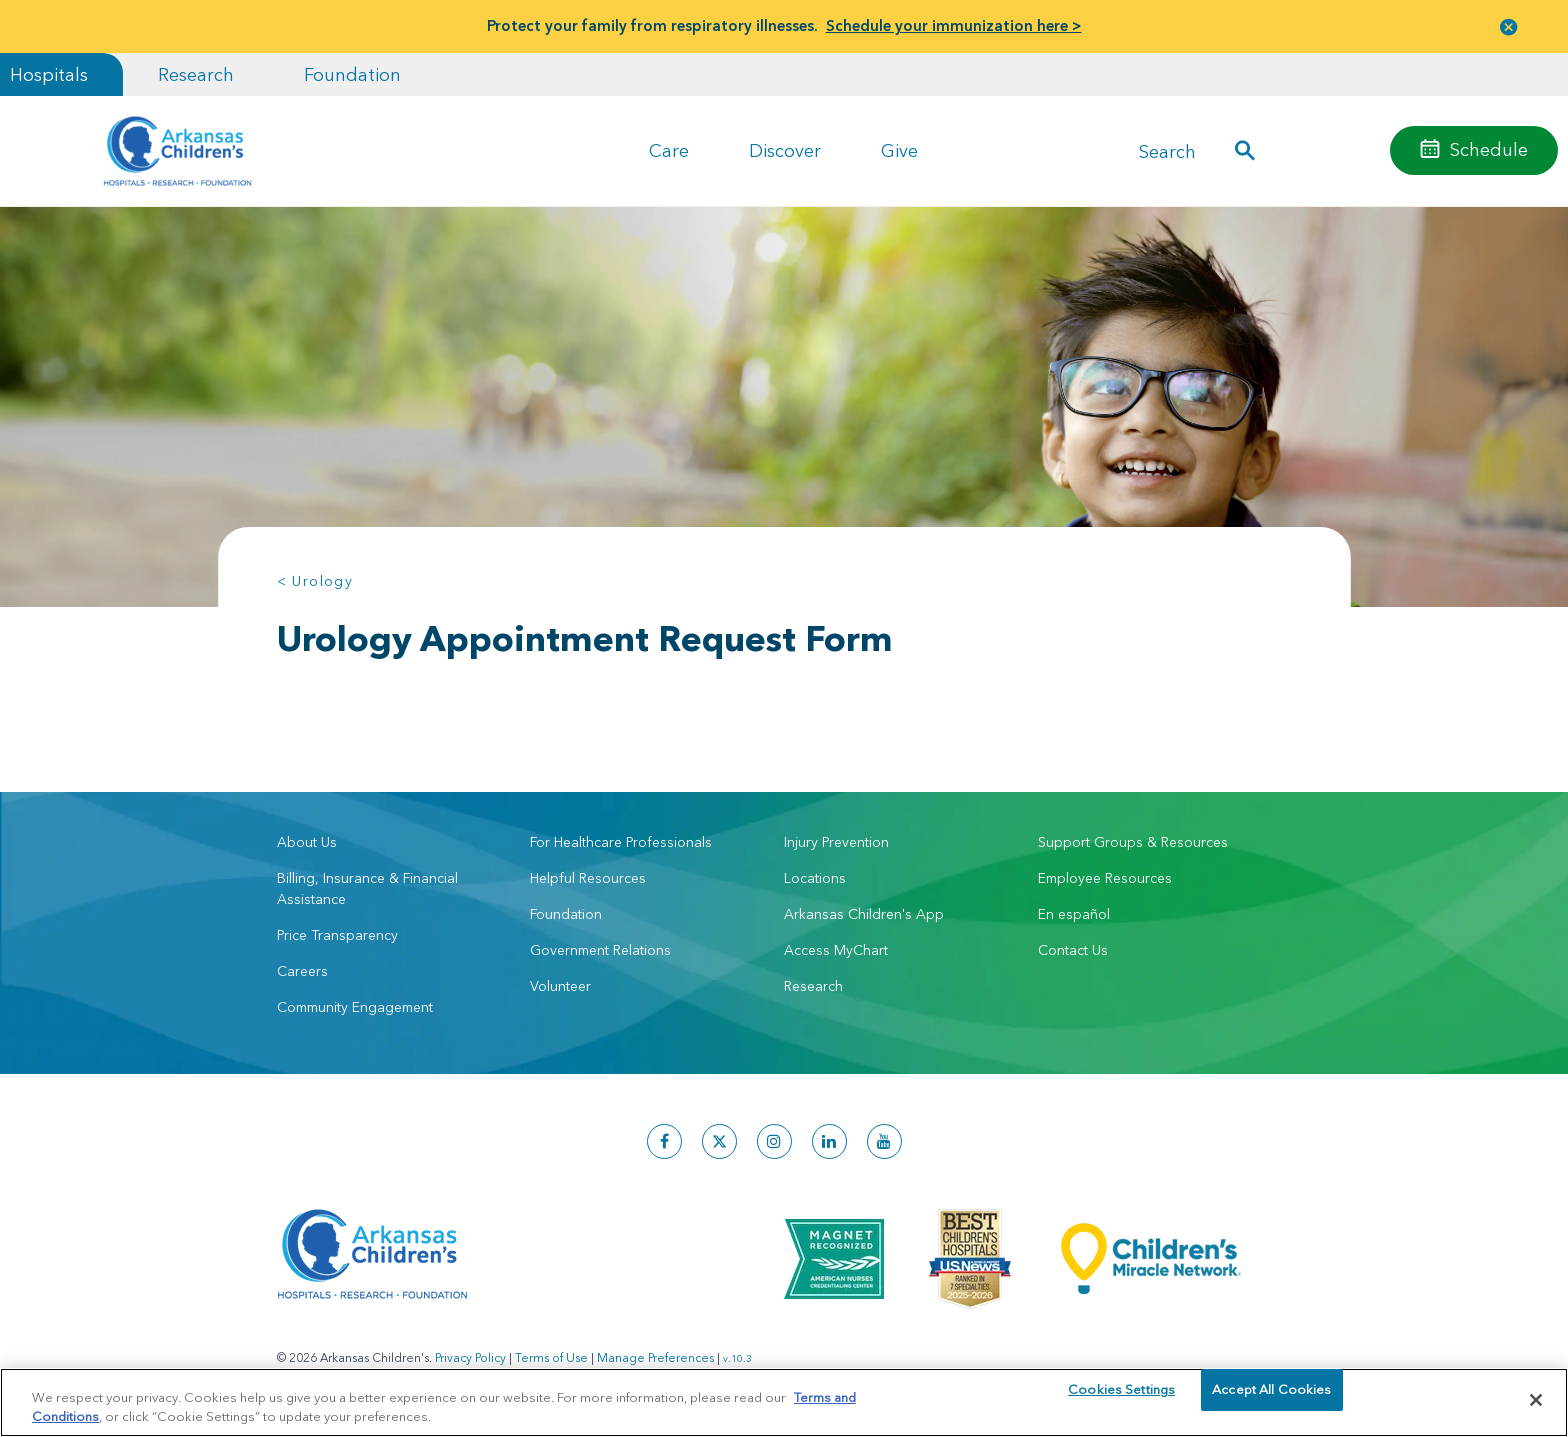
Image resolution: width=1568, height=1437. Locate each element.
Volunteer (560, 986)
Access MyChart (836, 950)
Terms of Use (551, 1357)
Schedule (1489, 149)
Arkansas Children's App (864, 914)
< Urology (315, 581)
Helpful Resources (588, 878)
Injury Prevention (836, 842)
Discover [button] (785, 150)
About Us (307, 842)
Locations (815, 878)
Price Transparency (337, 935)
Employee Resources (1105, 878)
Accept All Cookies (1271, 1399)
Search (1167, 150)
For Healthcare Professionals (621, 842)
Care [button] (669, 150)
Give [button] (899, 150)
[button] (1509, 26)
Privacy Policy (470, 1357)
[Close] (1536, 1400)
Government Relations (600, 950)
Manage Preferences (655, 1357)
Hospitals (49, 74)
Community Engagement (355, 1007)
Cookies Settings (1121, 1399)
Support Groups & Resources (1133, 842)
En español (1074, 914)
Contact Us (1073, 950)
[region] (784, 1401)
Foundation (352, 74)
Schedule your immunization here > (954, 25)
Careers (302, 971)
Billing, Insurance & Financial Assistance (367, 888)
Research (196, 74)
